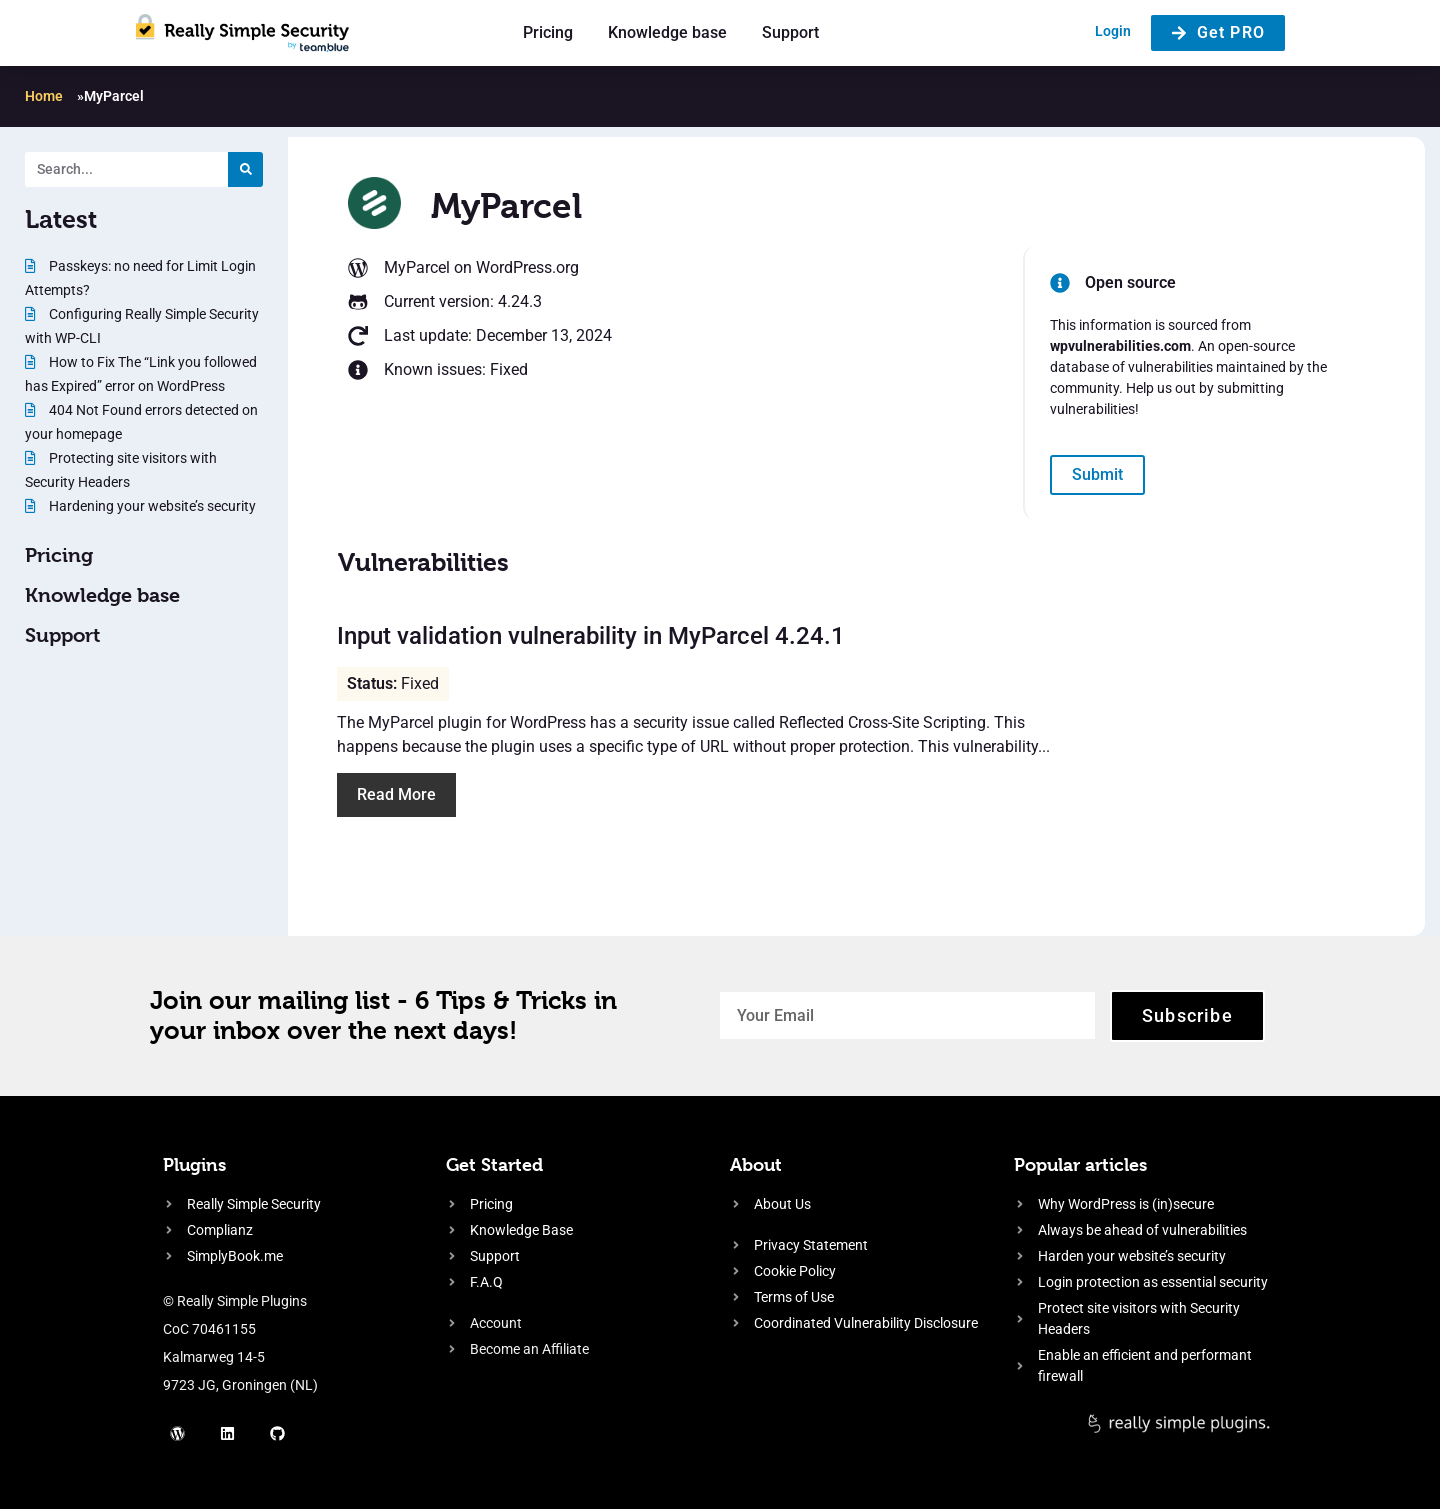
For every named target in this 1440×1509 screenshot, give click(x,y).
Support (790, 32)
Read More (396, 794)
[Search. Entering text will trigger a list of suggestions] (126, 169)
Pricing (548, 32)
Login (1113, 31)
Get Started (494, 1164)
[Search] (245, 169)
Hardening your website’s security (151, 506)
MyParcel (417, 267)
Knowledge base (667, 32)
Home (44, 96)
